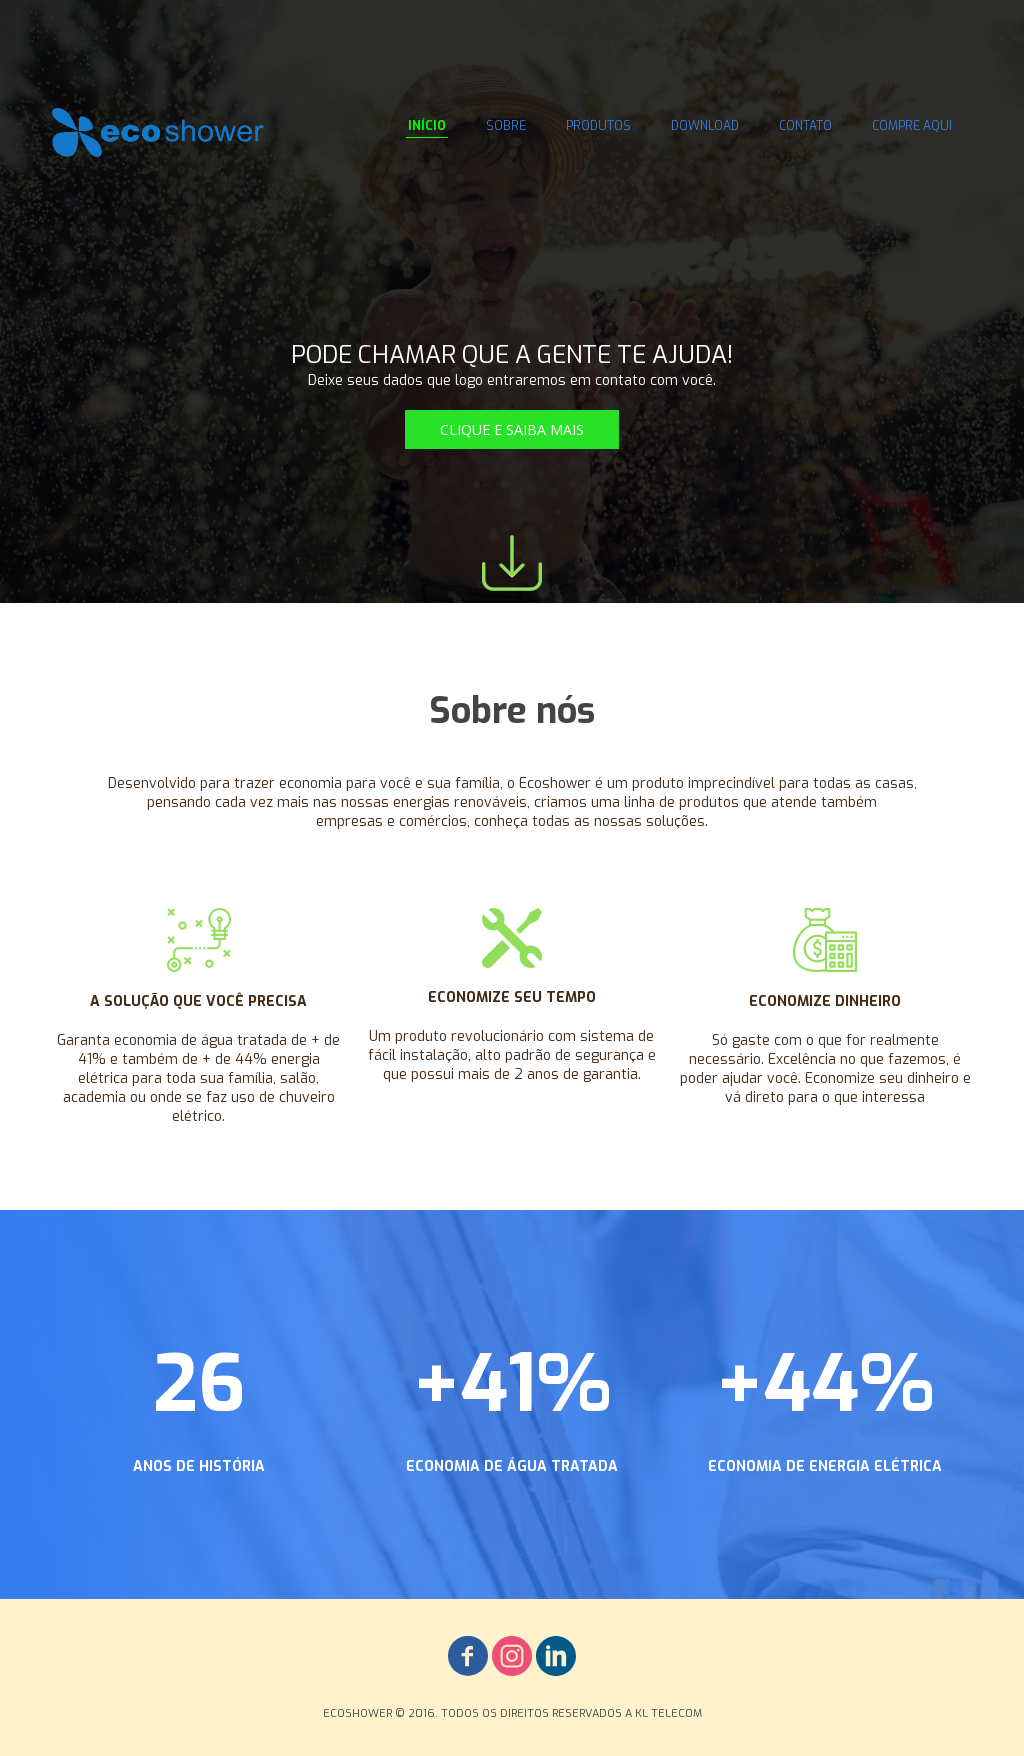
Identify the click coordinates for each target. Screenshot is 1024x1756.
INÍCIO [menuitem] (427, 126)
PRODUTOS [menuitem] (598, 126)
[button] (512, 429)
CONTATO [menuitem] (805, 126)
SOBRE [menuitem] (506, 126)
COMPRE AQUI (912, 126)
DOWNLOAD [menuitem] (705, 126)
